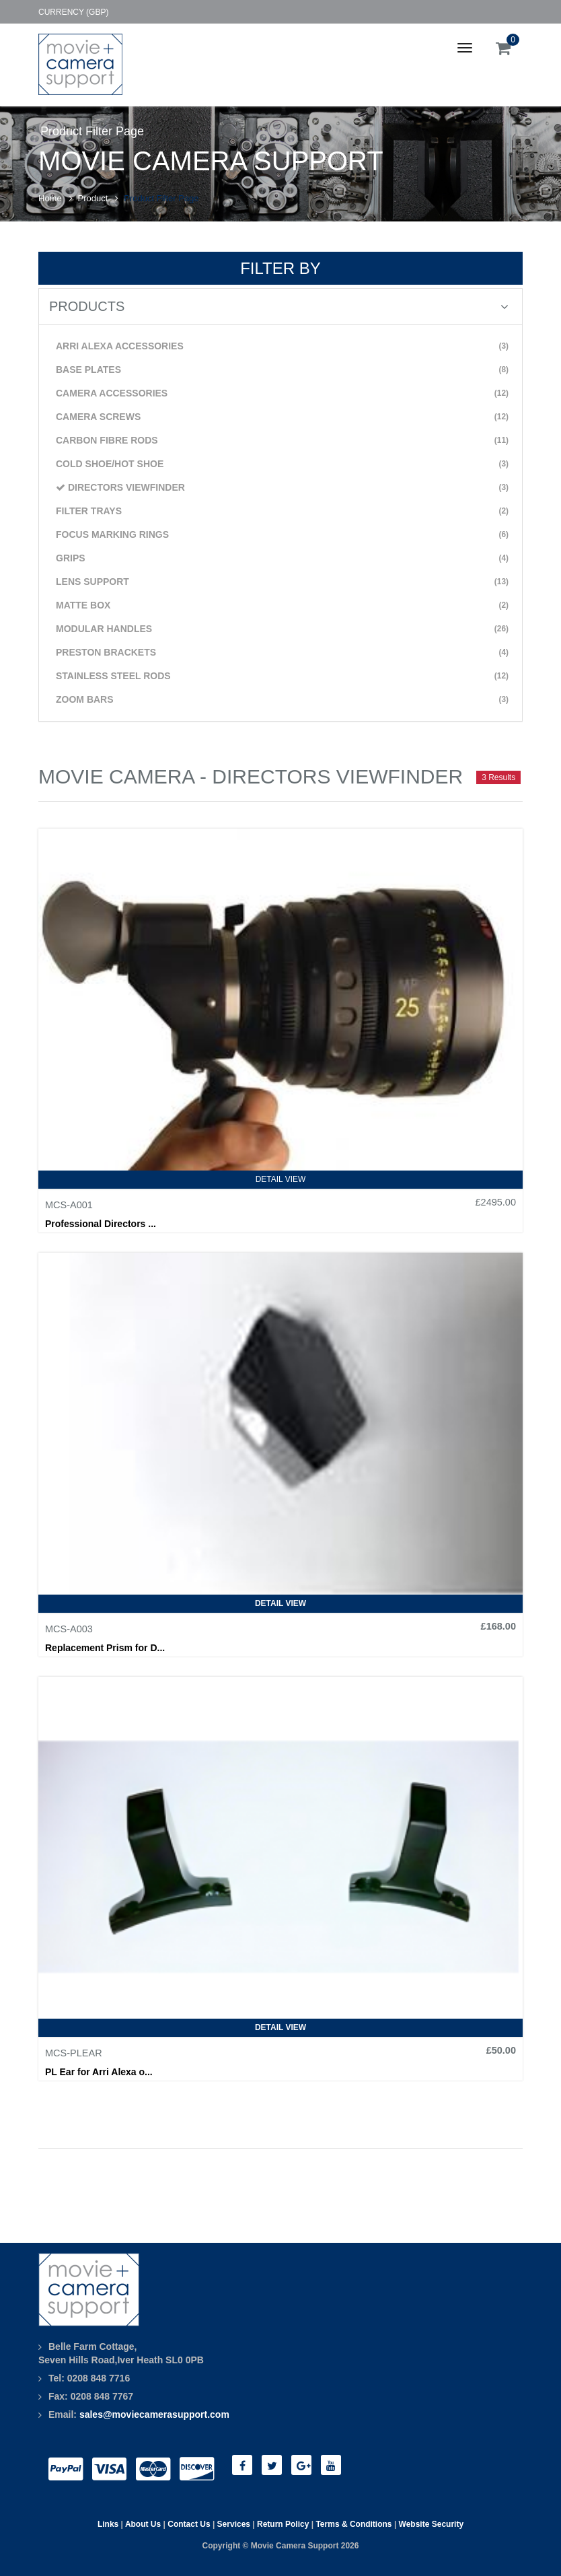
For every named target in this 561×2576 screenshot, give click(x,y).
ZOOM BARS (282, 699)
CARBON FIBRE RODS (282, 440)
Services (233, 2524)
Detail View (281, 1179)
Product (93, 198)
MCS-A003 (69, 1629)
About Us (143, 2524)
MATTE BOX (282, 605)
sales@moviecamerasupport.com (154, 2414)
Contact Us (188, 2524)
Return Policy (283, 2524)
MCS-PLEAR (73, 2053)
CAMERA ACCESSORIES (282, 393)
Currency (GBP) (73, 12)
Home (50, 198)
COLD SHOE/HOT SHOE (282, 464)
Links (108, 2524)
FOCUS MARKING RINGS (282, 534)
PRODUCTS (279, 306)
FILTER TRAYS (282, 511)
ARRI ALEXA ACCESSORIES (282, 346)
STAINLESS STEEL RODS (282, 676)
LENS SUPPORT (282, 581)
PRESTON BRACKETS (282, 652)
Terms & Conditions (353, 2524)
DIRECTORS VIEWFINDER (282, 487)
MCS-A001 (69, 1204)
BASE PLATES (282, 369)
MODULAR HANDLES (282, 629)
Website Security (431, 2524)
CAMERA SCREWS (282, 417)
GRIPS (282, 558)
